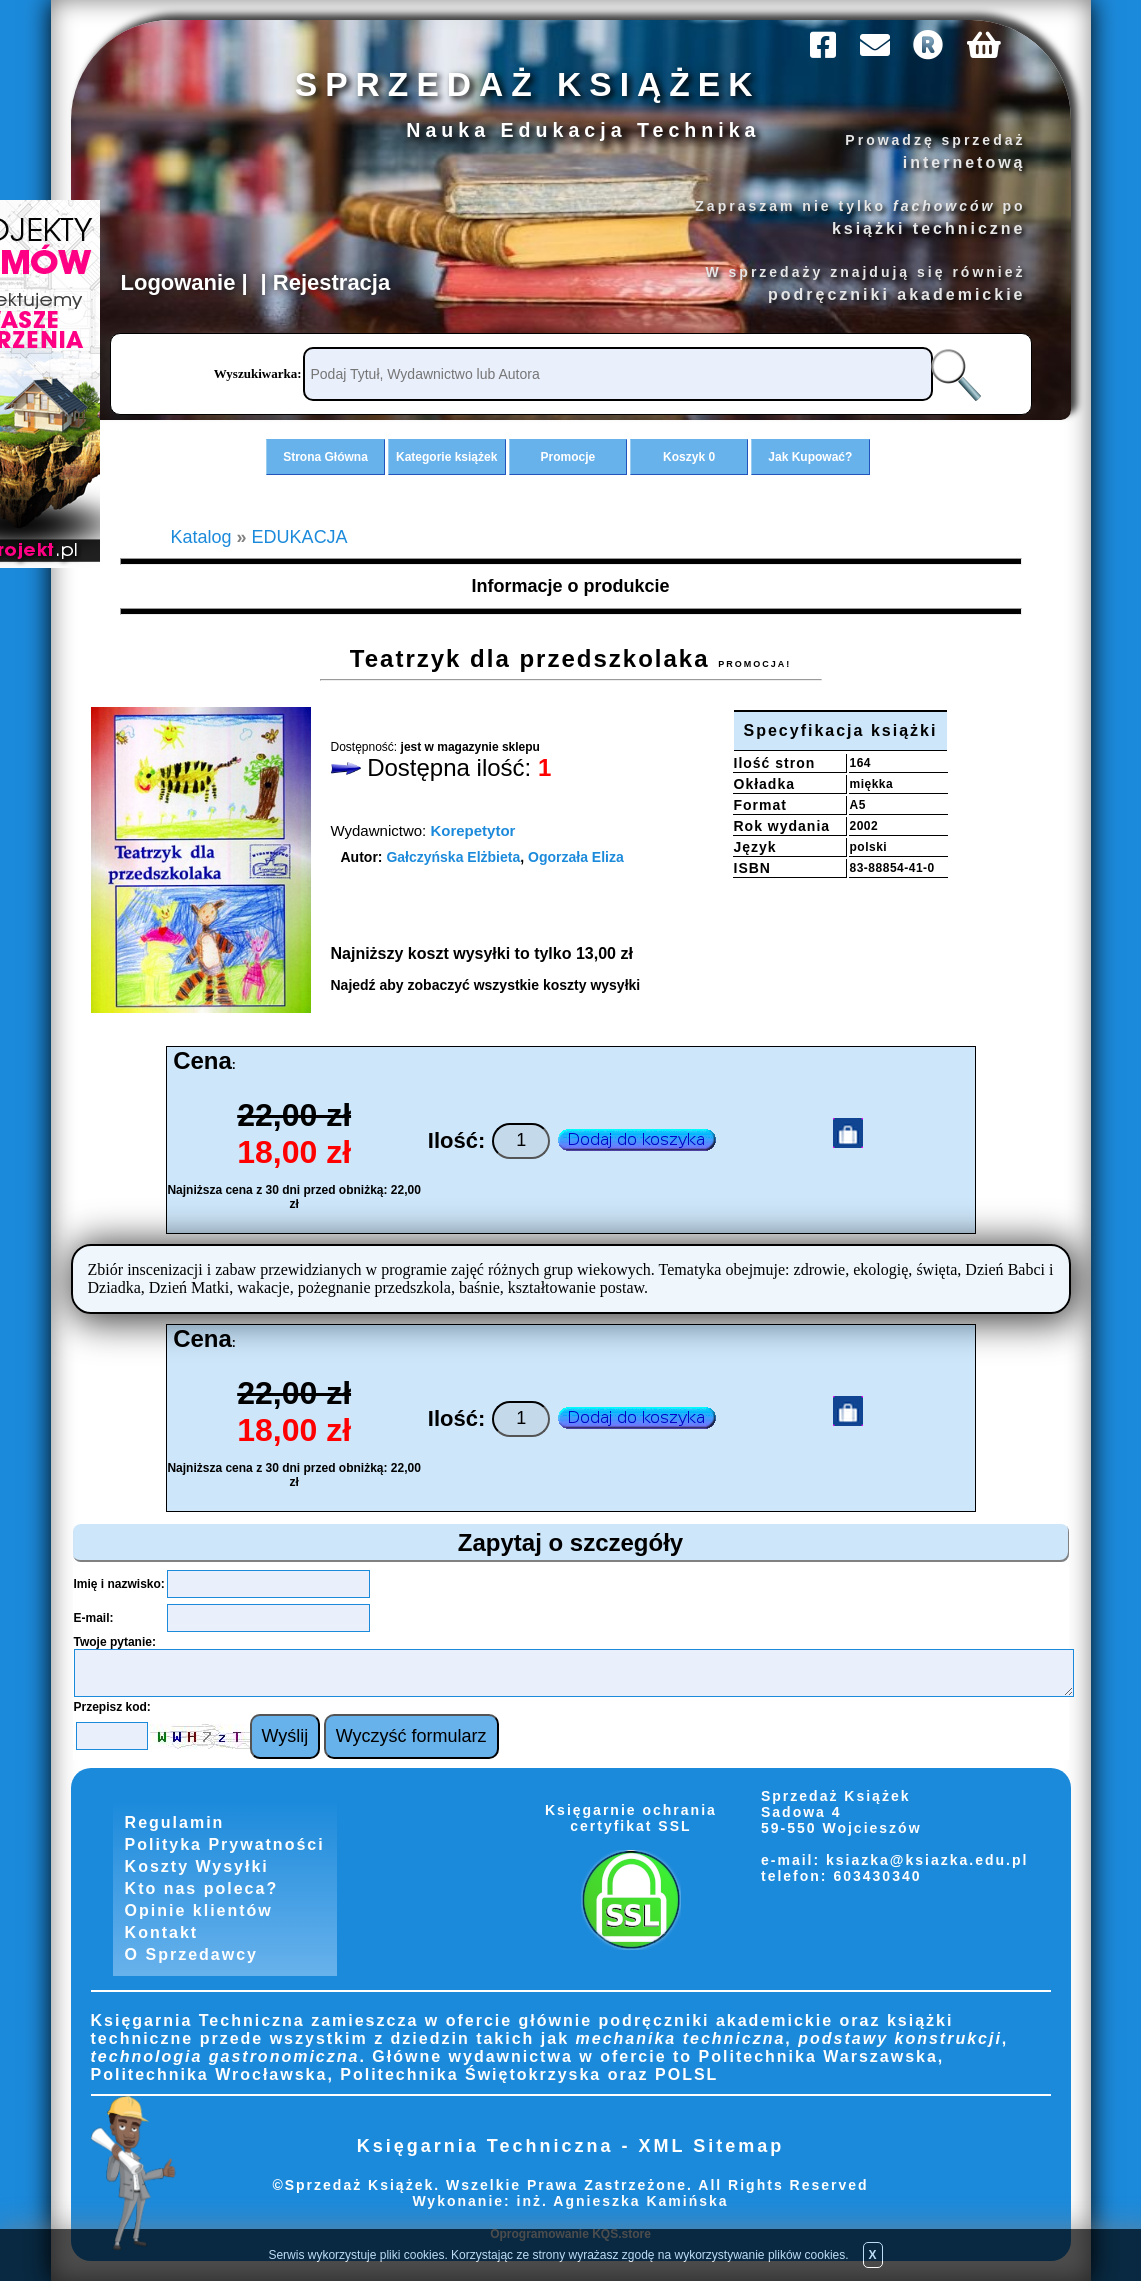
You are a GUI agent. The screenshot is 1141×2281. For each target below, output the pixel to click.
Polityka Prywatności (225, 1844)
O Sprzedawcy (191, 1954)
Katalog (201, 537)
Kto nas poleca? (202, 1888)
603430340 (875, 1876)
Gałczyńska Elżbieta (453, 857)
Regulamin (175, 1822)
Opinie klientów (199, 1910)
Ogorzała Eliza (576, 857)
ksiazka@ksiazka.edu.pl (927, 1860)
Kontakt (162, 1932)
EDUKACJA (300, 537)
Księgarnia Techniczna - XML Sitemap (570, 2146)
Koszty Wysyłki (197, 1866)
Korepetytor (472, 830)
